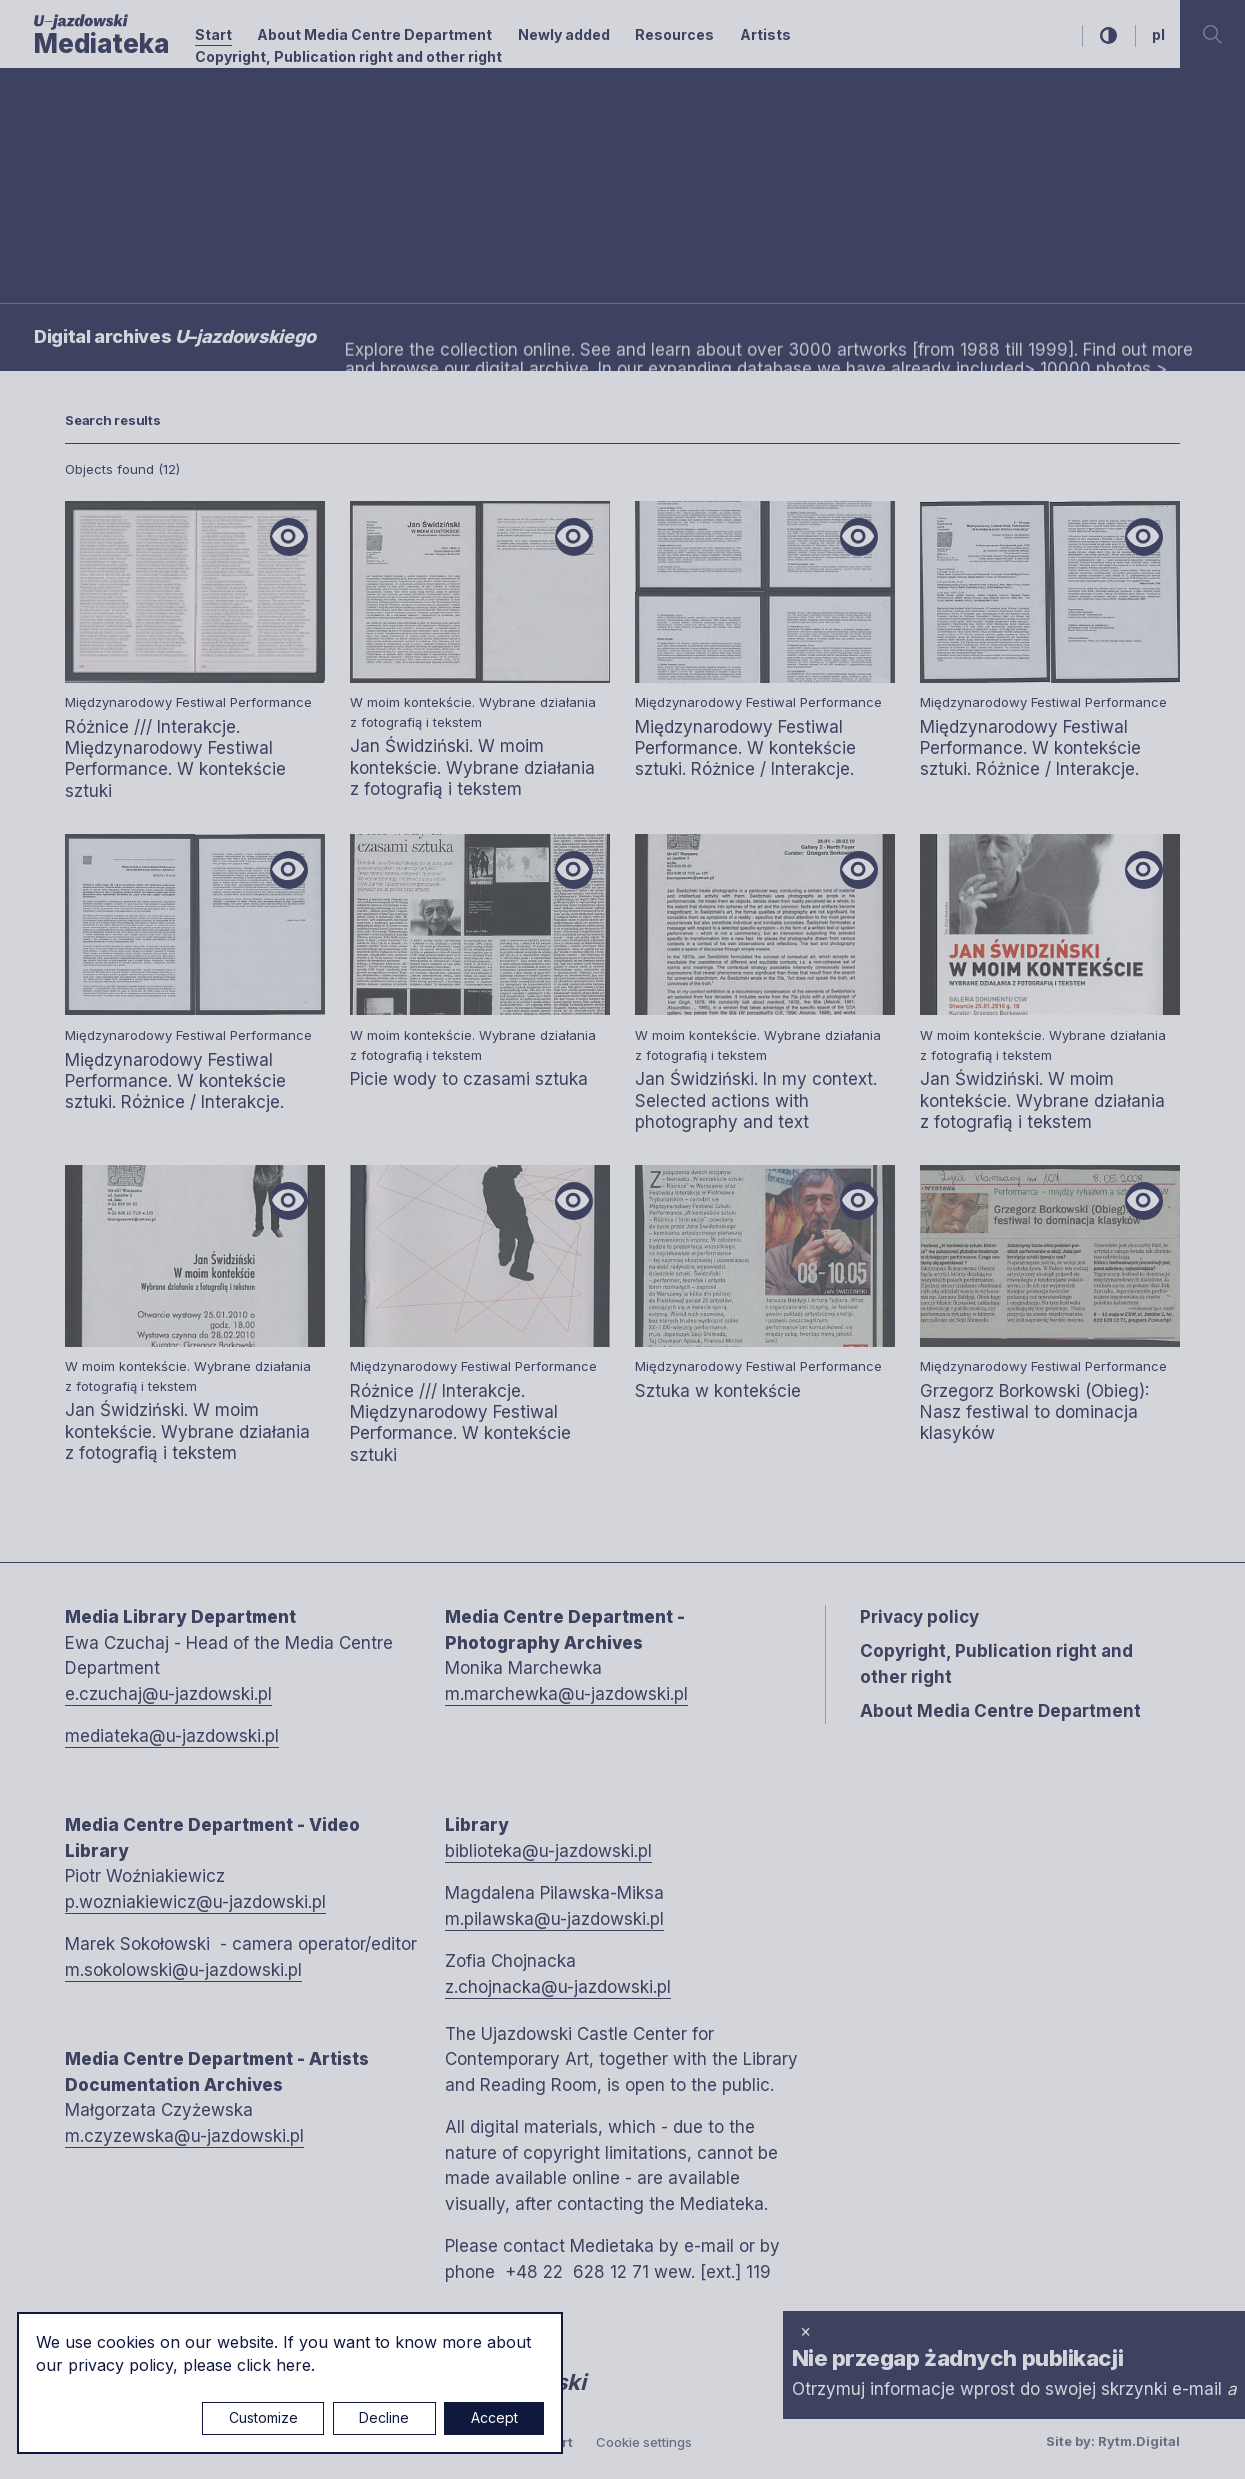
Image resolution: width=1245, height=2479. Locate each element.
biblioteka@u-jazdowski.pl (548, 1851)
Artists (765, 34)
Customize (263, 2417)
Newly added (564, 34)
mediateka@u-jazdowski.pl (172, 1736)
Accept (494, 2417)
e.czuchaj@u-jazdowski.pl (168, 1694)
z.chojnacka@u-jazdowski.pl (558, 1987)
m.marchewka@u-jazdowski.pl (566, 1694)
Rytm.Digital (1139, 2441)
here (293, 2365)
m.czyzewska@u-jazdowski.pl (184, 2136)
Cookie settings (644, 2442)
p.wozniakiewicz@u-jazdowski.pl (195, 1902)
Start (213, 34)
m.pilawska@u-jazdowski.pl (554, 1919)
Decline (384, 2417)
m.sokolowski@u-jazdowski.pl (183, 1970)
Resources (674, 34)
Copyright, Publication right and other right (348, 56)
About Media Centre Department (374, 34)
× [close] (805, 2331)
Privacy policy (919, 1617)
